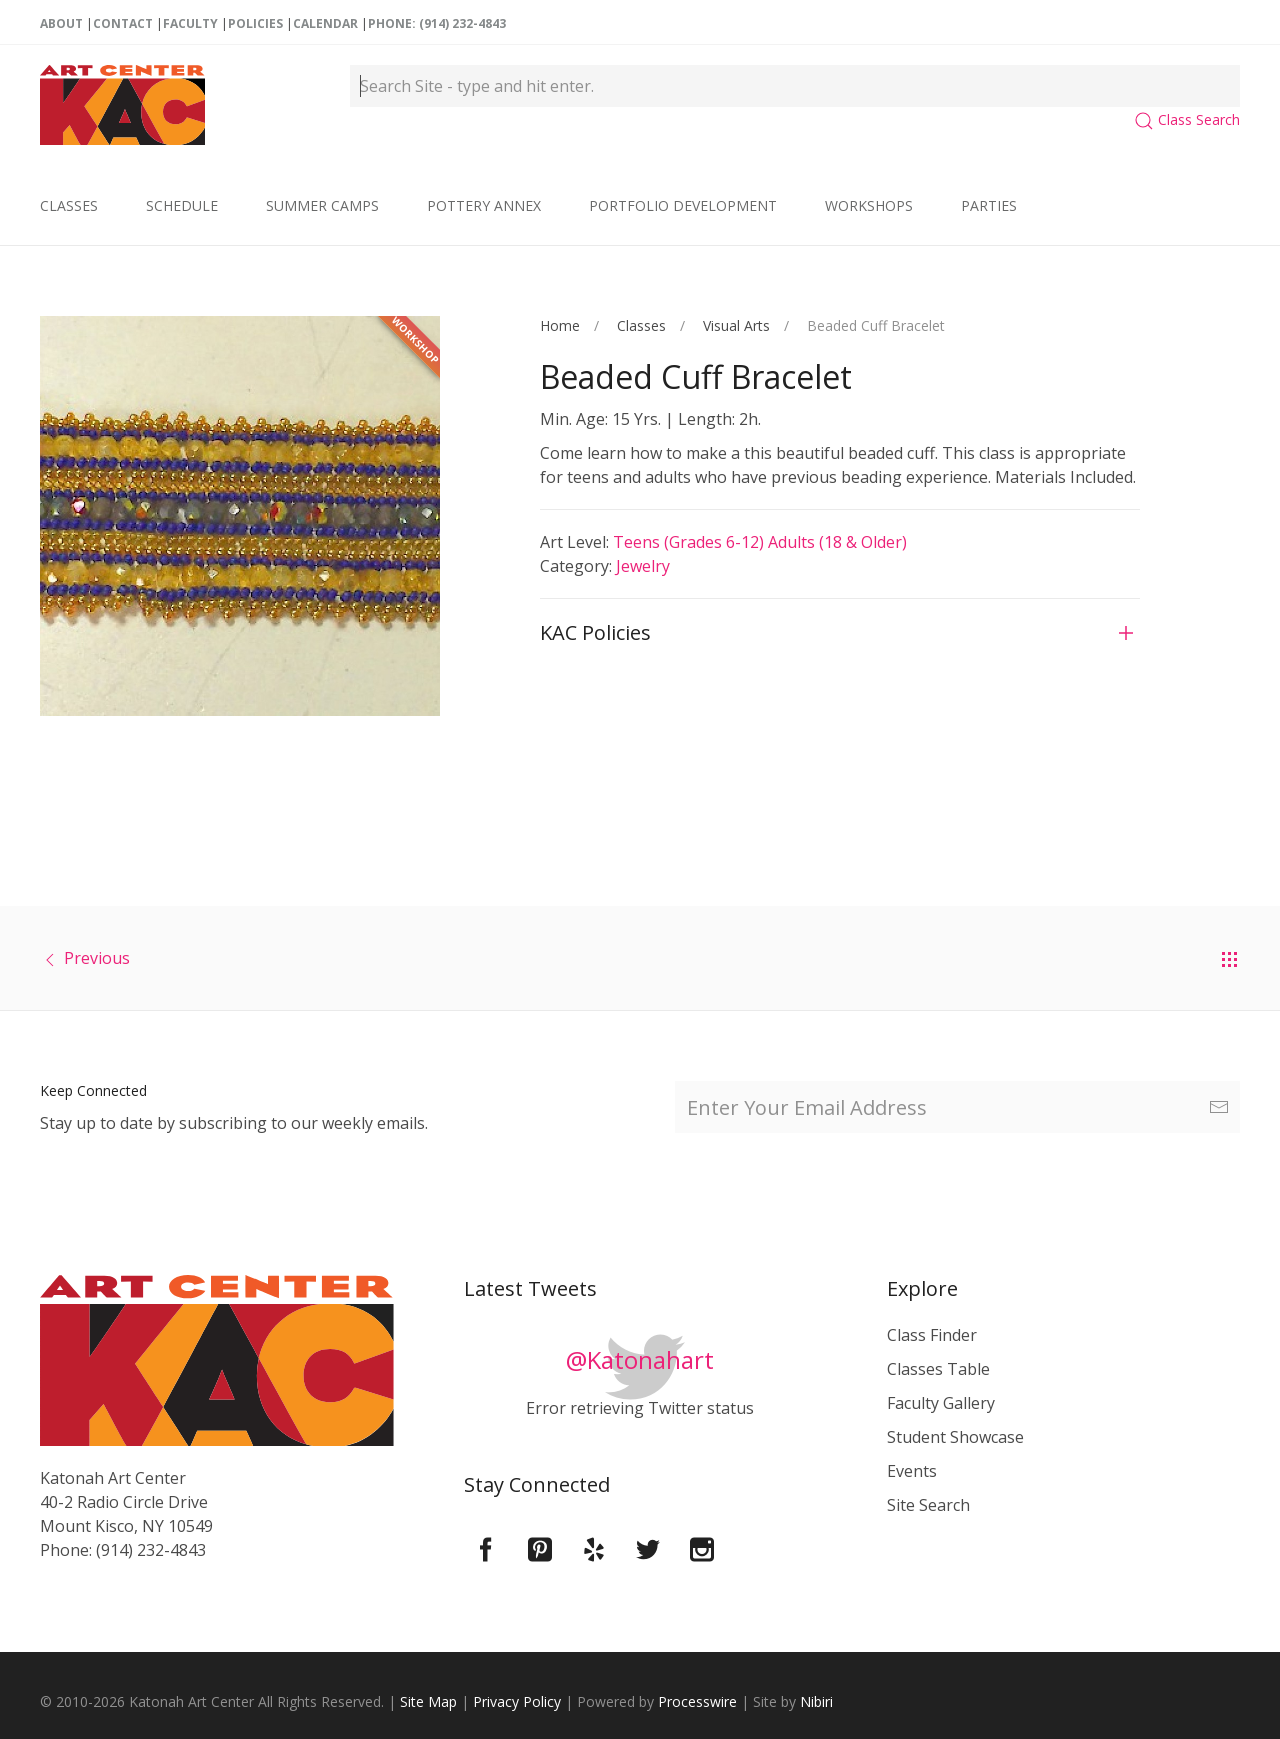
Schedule (182, 205)
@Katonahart (640, 1359)
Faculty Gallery (941, 1403)
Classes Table (938, 1369)
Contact (123, 23)
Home (560, 325)
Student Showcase (955, 1437)
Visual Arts (736, 325)
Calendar (325, 23)
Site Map (428, 1701)
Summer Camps (322, 205)
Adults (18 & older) (837, 542)
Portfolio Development (683, 205)
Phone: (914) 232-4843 (437, 23)
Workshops (869, 205)
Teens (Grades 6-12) (690, 542)
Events (912, 1471)
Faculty (190, 23)
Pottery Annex (484, 205)
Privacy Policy (517, 1701)
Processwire (697, 1701)
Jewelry (643, 566)
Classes (69, 205)
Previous (97, 958)
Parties (989, 205)
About (61, 23)
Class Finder (932, 1335)
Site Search (928, 1505)
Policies (255, 23)
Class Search (1187, 119)
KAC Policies (595, 632)
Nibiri (816, 1701)
